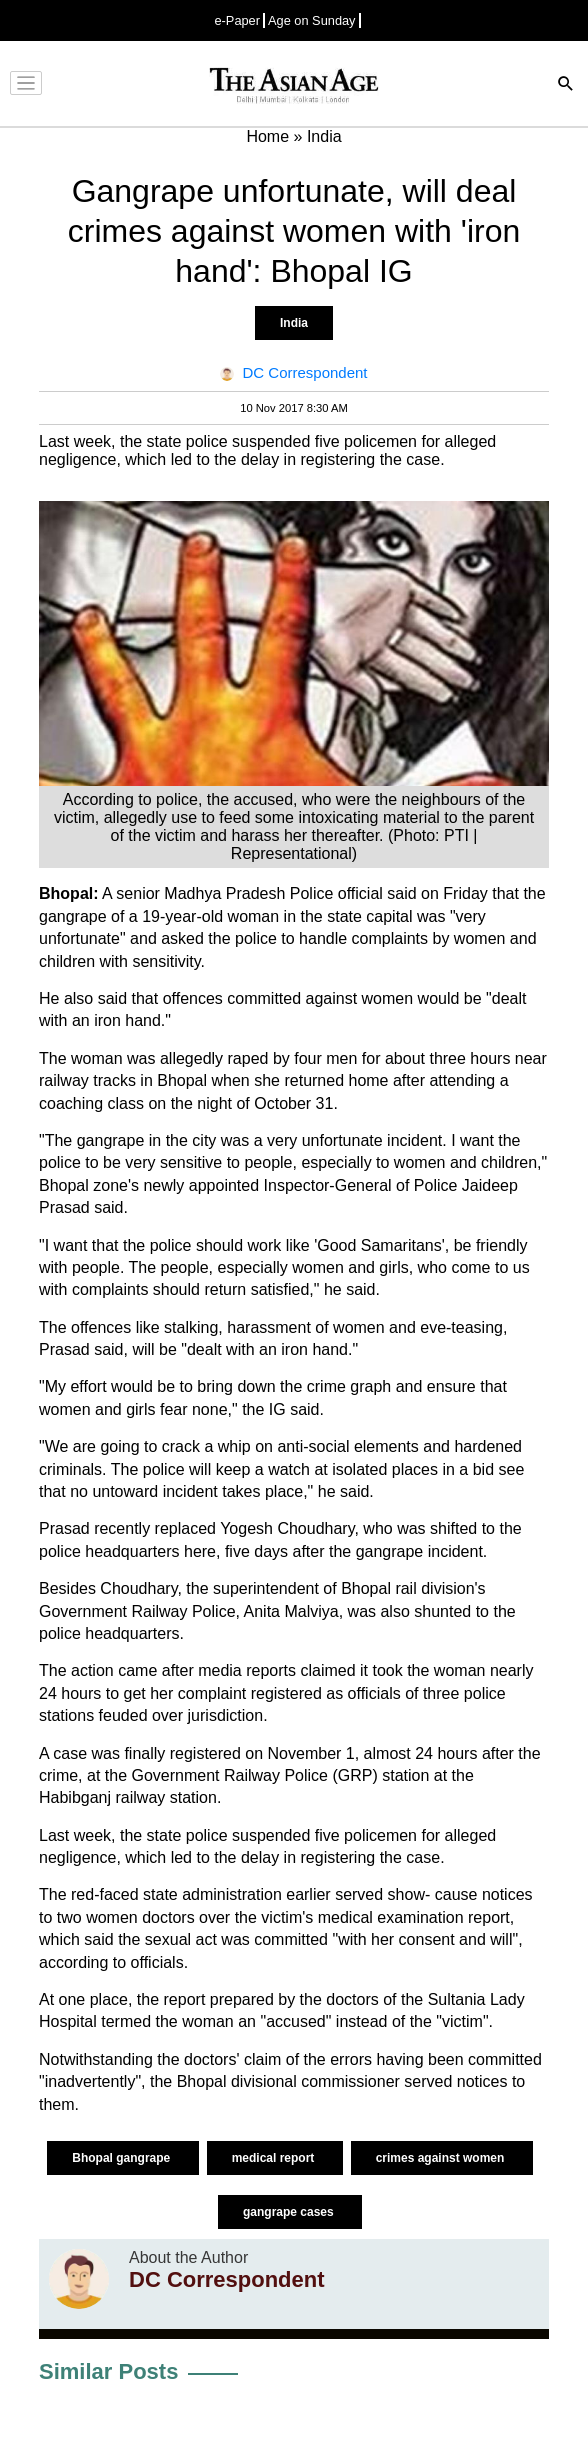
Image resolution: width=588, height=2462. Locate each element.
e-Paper (237, 20)
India (294, 323)
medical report (275, 2158)
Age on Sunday (312, 20)
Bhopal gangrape (122, 2158)
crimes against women (442, 2158)
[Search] (566, 85)
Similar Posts (108, 2371)
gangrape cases (290, 2212)
